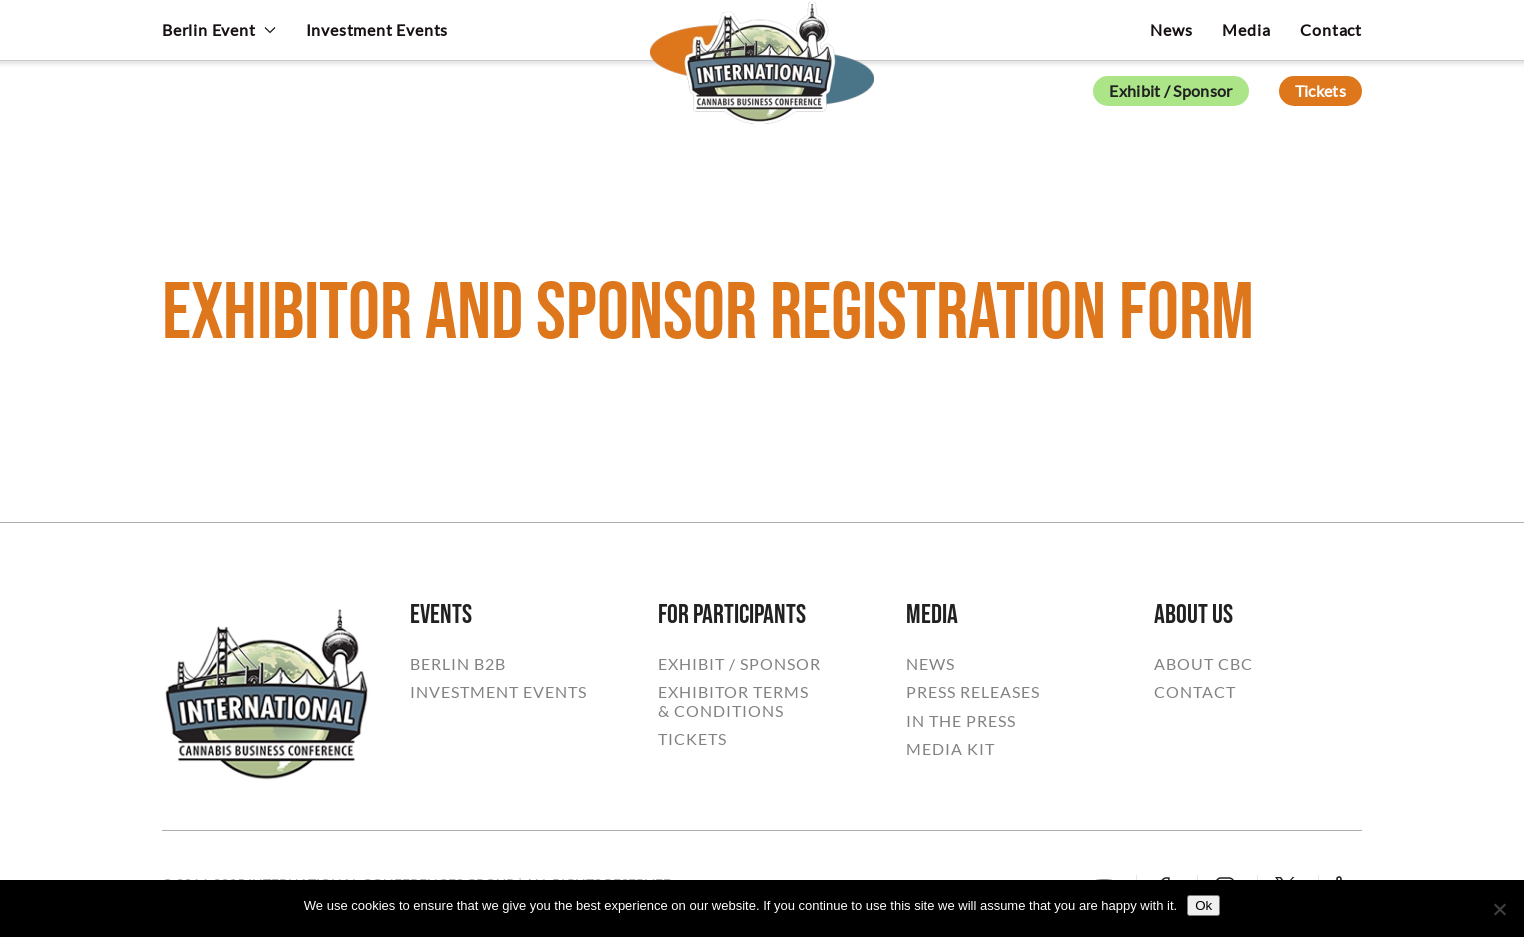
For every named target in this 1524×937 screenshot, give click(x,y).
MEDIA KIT (950, 749)
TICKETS (692, 739)
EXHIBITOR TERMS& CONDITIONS (733, 701)
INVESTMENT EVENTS (498, 692)
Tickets (1320, 90)
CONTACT (1195, 692)
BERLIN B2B (458, 664)
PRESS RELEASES (973, 692)
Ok (1203, 905)
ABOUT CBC (1203, 664)
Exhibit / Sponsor (1170, 90)
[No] (1499, 909)
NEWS (930, 664)
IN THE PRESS (961, 721)
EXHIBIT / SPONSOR (739, 664)
